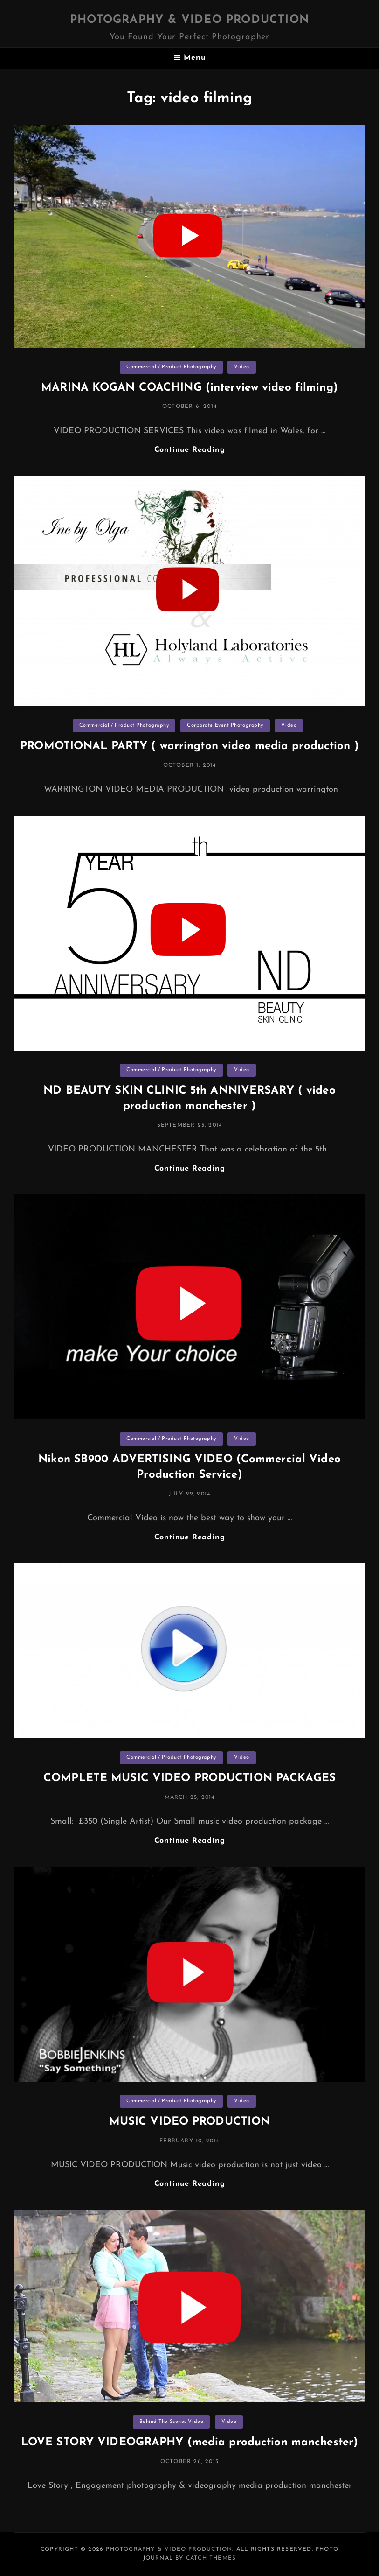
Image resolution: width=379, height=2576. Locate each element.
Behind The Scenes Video (171, 2421)
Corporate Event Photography (225, 725)
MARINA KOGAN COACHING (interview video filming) (189, 387)
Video (241, 367)
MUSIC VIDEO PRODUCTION (189, 2121)
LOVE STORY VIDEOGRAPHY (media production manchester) (189, 2442)
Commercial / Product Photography (171, 367)
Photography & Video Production (189, 20)
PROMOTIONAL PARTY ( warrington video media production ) (189, 746)
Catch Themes (211, 2558)
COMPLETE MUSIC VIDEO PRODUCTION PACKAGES (189, 1778)
